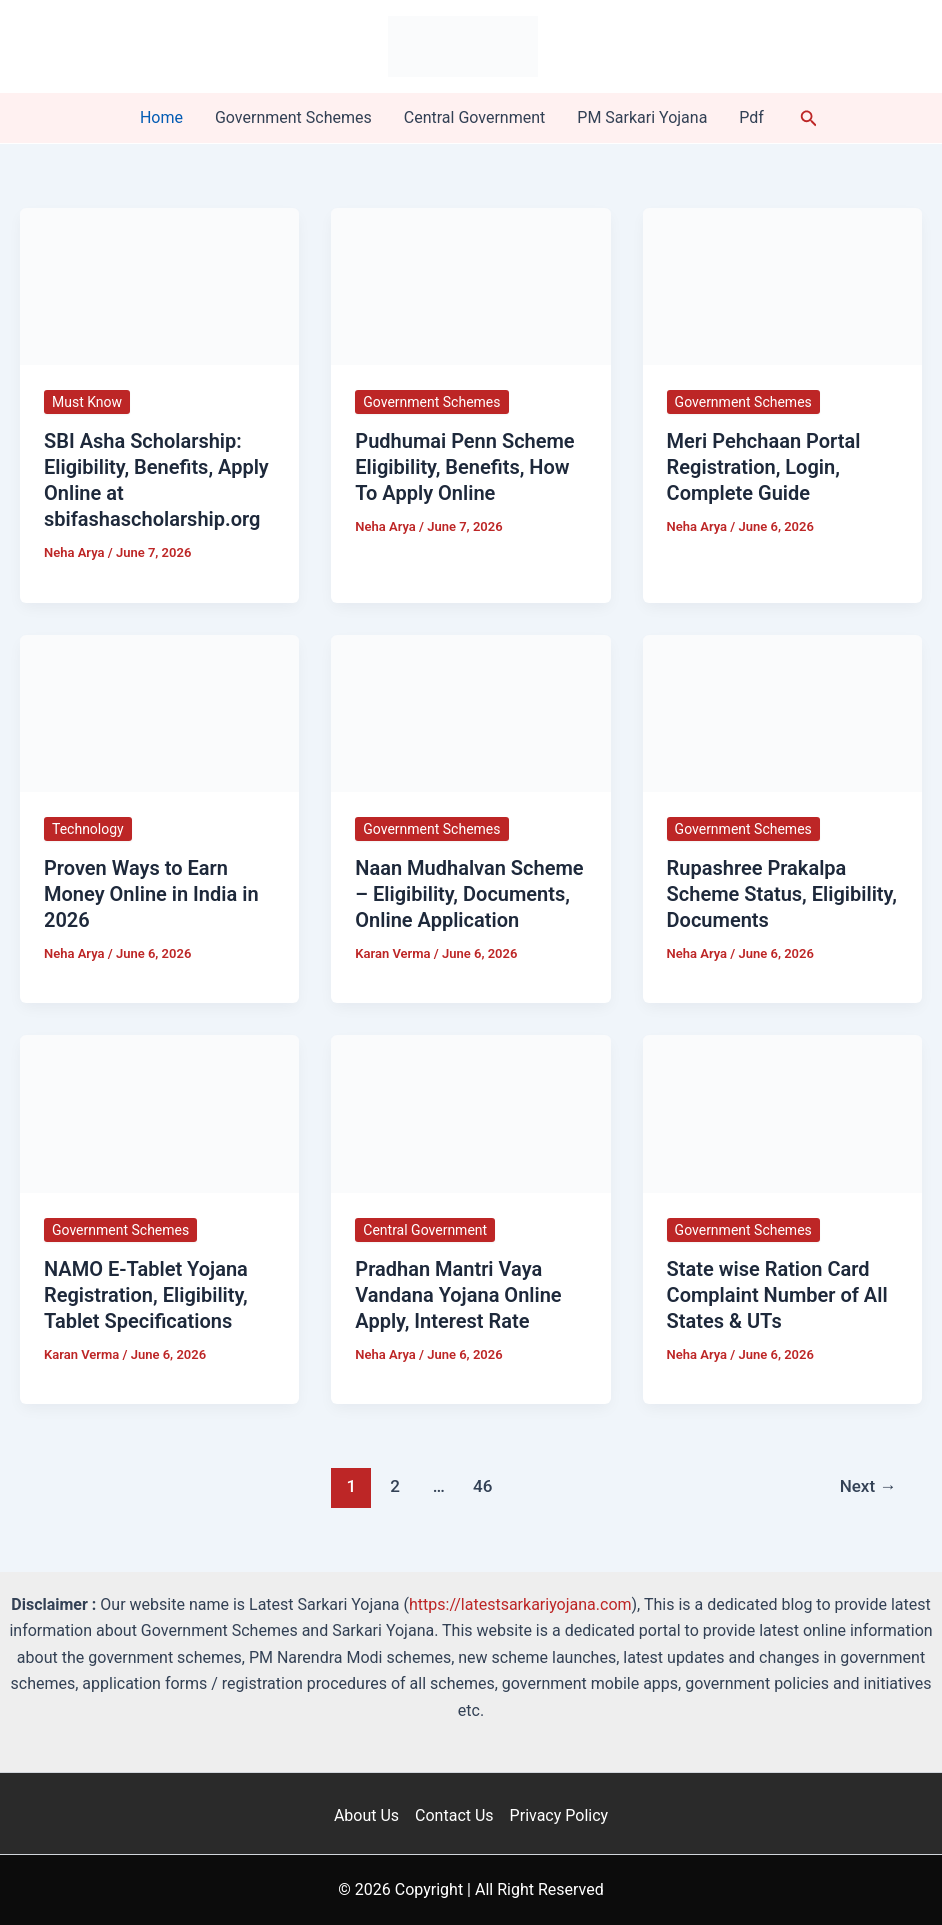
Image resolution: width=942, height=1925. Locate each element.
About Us (366, 1815)
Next (868, 1486)
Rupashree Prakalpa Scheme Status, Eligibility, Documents (782, 894)
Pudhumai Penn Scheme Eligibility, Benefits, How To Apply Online (464, 467)
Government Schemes (293, 117)
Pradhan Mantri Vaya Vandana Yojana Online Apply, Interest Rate (458, 1295)
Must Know (87, 402)
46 (482, 1486)
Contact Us (454, 1815)
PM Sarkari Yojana (642, 117)
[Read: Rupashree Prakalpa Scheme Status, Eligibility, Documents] (782, 712)
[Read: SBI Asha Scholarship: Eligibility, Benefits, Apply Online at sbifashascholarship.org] (159, 285)
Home (161, 117)
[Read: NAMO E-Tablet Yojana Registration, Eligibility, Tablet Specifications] (159, 1112)
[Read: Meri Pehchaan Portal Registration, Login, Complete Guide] (782, 285)
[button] (809, 118)
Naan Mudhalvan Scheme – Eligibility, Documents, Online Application (469, 894)
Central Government (475, 117)
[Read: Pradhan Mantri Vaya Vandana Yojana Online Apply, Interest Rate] (470, 1112)
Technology (88, 829)
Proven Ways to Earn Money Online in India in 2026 (151, 894)
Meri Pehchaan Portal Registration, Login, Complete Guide (764, 467)
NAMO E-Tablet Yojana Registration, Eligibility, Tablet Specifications (146, 1295)
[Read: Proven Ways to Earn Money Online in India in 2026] (159, 712)
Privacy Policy (559, 1815)
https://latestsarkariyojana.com (520, 1604)
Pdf (751, 117)
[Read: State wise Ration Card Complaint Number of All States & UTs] (782, 1112)
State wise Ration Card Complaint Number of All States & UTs (777, 1295)
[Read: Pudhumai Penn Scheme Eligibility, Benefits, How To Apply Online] (470, 285)
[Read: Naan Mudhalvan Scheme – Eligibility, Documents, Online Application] (470, 712)
